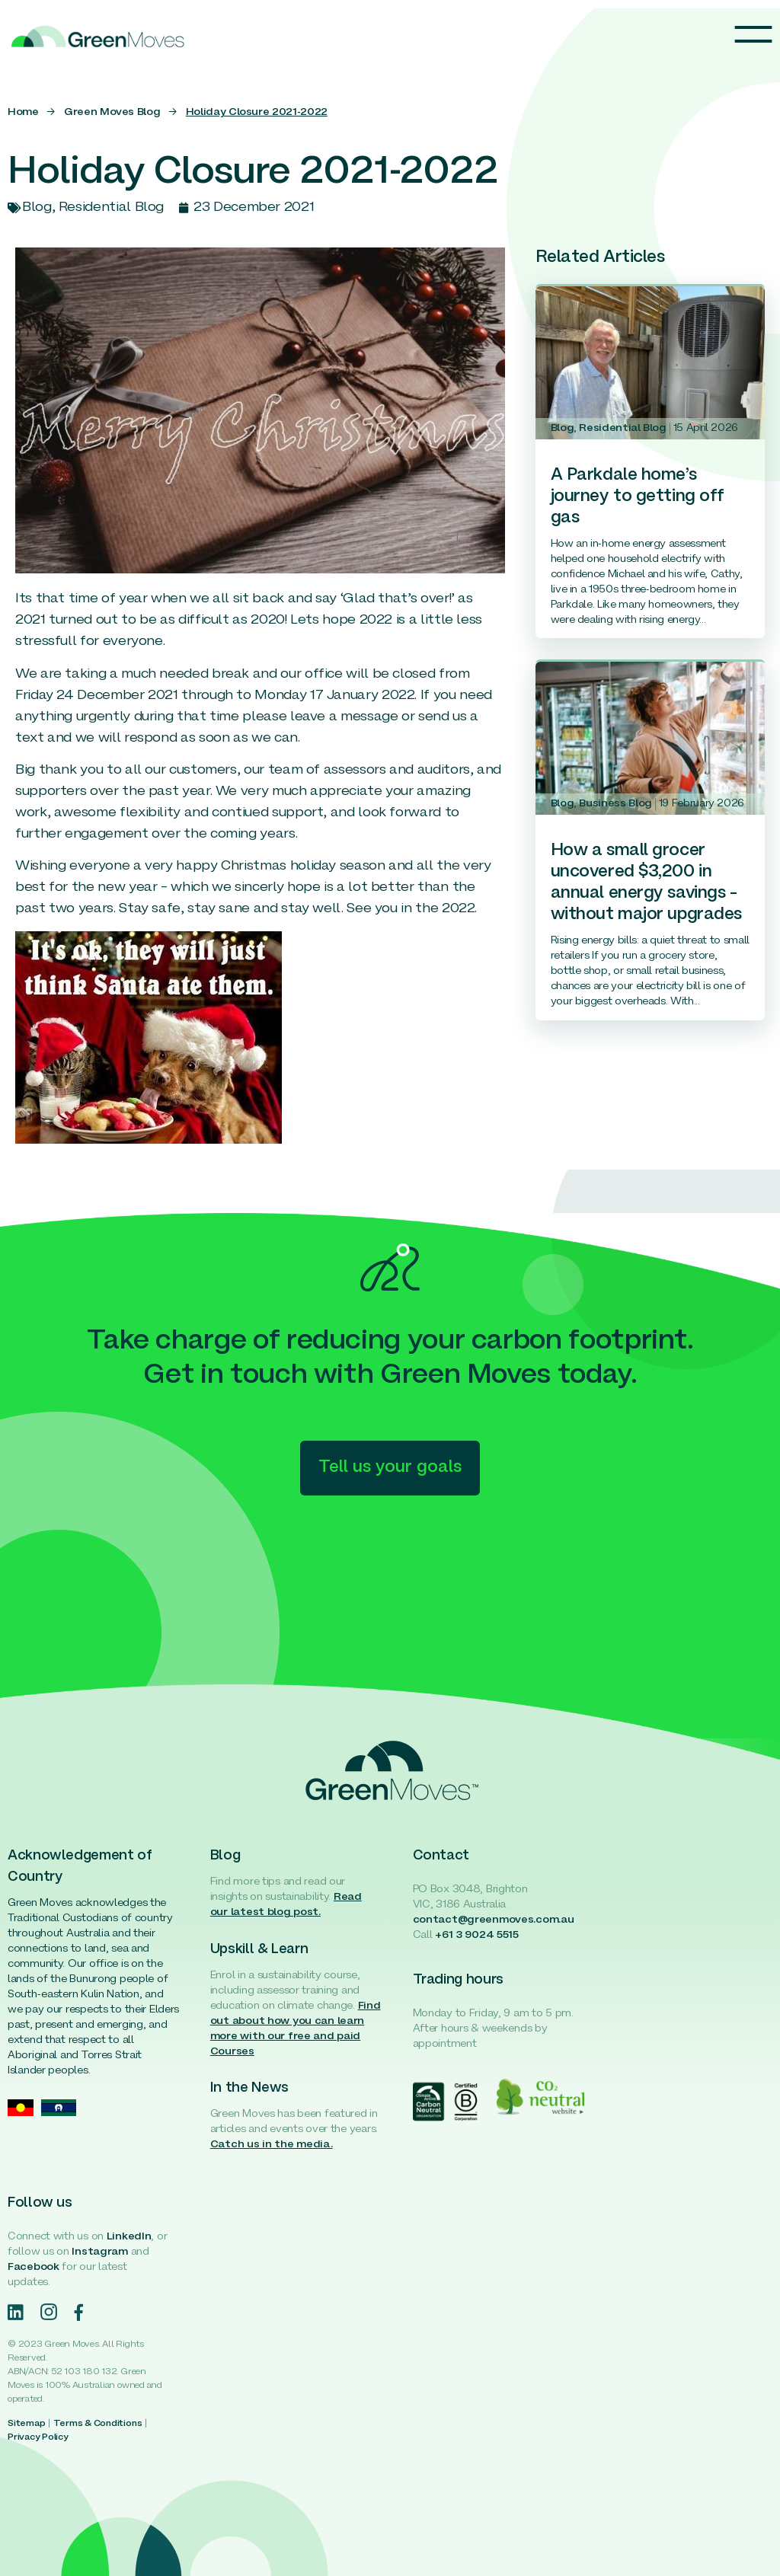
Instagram (99, 2252)
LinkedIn (129, 2237)
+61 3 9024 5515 (477, 1935)
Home (23, 112)
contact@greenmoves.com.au (493, 1920)
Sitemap (26, 2424)
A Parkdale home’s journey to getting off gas (637, 496)
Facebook (33, 2267)
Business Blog (615, 804)
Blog (562, 428)
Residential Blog (622, 428)
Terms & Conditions (97, 2424)
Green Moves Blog (112, 112)
